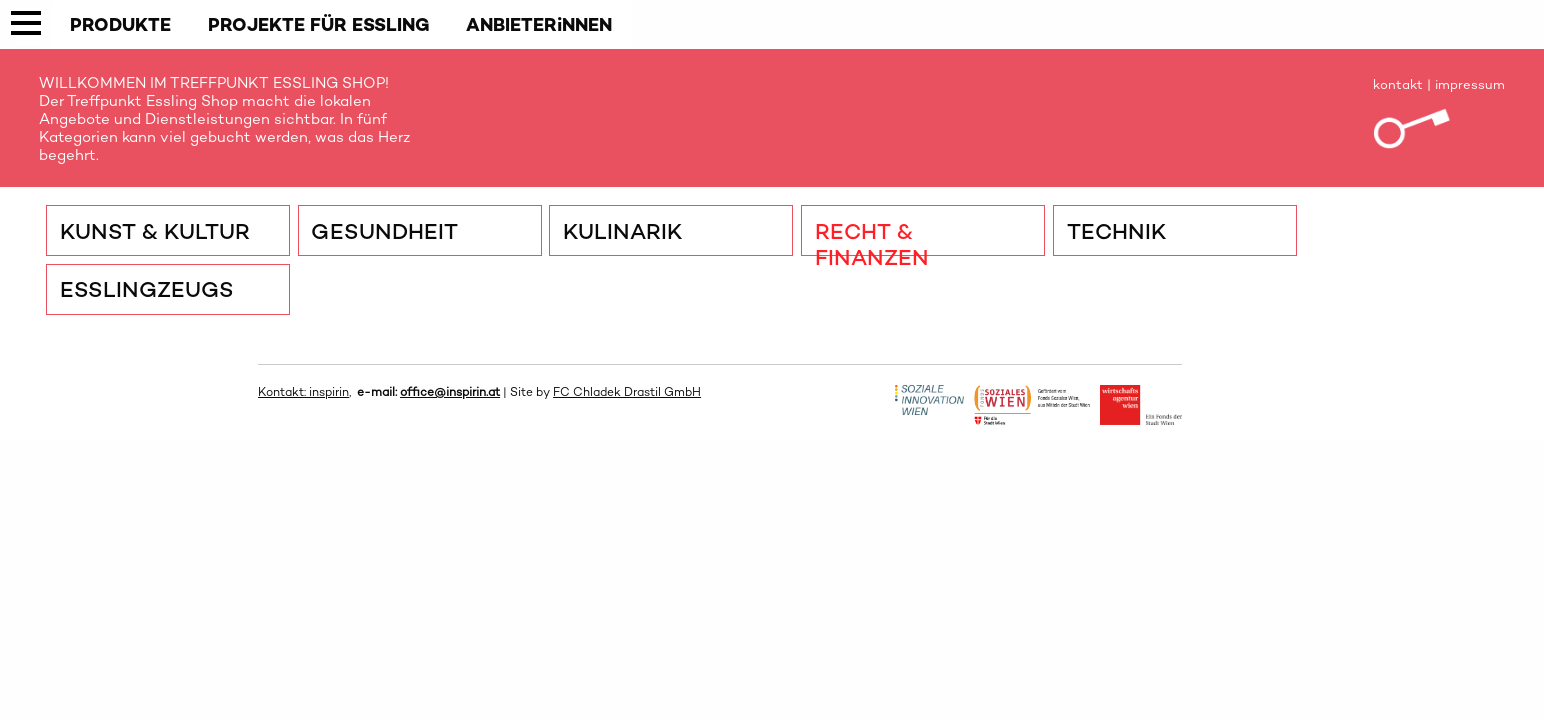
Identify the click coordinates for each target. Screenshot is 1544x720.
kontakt (1398, 84)
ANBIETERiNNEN (539, 24)
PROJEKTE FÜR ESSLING (319, 24)
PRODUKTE (120, 24)
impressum (1470, 84)
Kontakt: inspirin (303, 392)
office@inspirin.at (450, 392)
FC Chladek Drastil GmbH (627, 392)
